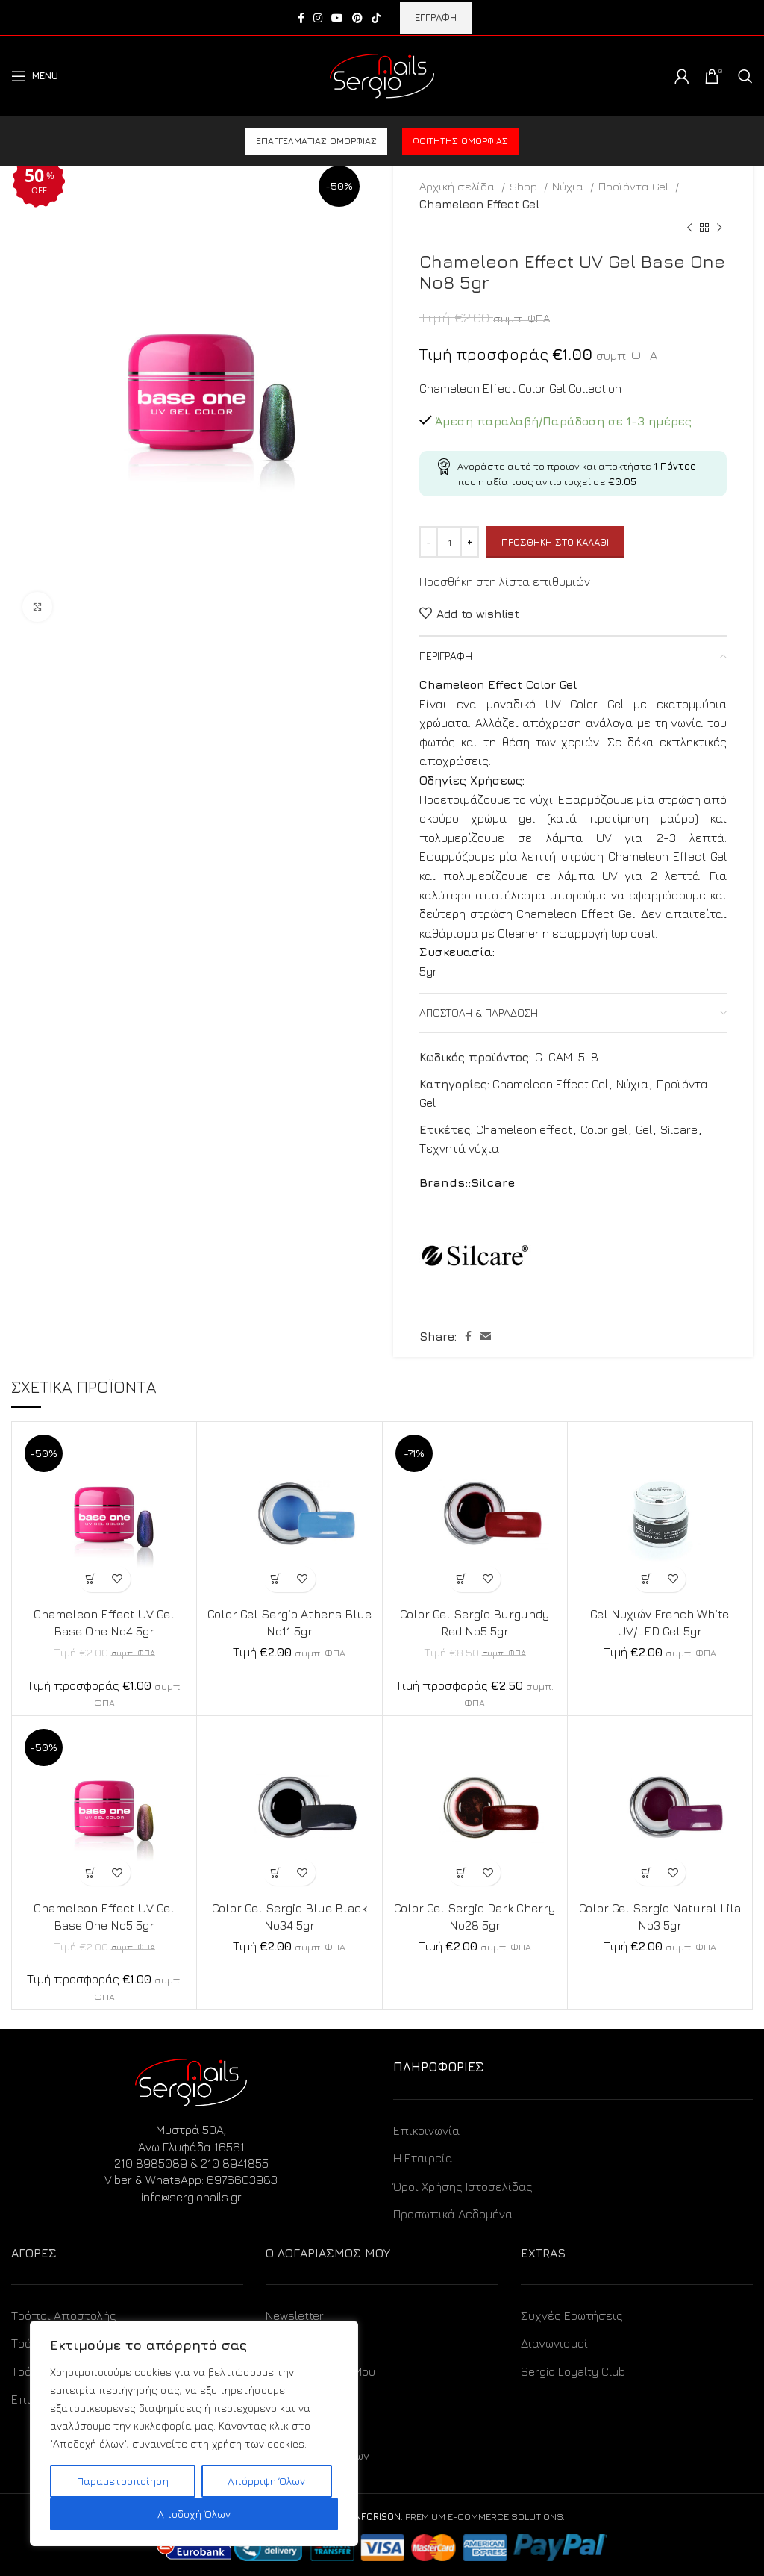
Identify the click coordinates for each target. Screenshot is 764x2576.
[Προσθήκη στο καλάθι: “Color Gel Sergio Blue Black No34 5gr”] (276, 1872)
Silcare (679, 1129)
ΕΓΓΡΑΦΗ (436, 17)
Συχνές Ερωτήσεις (572, 2315)
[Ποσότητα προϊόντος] (449, 542)
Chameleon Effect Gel (479, 203)
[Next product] (719, 228)
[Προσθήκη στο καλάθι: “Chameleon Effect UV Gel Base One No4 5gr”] (91, 1579)
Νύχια (569, 186)
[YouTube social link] (337, 18)
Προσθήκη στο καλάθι (555, 542)
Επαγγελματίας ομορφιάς (316, 140)
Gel (644, 1129)
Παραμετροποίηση (123, 2480)
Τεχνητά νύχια (459, 1148)
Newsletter (295, 2315)
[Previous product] (689, 228)
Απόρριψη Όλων (266, 2480)
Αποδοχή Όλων (194, 2513)
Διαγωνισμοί (554, 2343)
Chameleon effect (524, 1129)
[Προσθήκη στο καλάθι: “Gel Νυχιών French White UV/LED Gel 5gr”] (646, 1579)
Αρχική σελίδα (458, 186)
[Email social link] (485, 1336)
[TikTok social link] (376, 18)
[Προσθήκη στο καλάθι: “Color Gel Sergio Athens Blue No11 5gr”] (276, 1579)
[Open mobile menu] (35, 76)
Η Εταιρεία (423, 2158)
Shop (525, 186)
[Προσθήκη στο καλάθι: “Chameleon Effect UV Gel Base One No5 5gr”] (91, 1872)
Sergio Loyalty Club (573, 2371)
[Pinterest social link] (357, 18)
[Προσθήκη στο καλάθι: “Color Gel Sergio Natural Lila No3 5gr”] (646, 1872)
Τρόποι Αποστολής (63, 2315)
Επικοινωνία (426, 2130)
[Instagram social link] (318, 18)
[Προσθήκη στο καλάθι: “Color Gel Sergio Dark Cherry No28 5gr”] (461, 1872)
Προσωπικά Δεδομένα (453, 2214)
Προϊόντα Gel (634, 186)
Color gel (603, 1129)
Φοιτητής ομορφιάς (460, 140)
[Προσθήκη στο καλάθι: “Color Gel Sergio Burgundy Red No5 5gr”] (461, 1579)
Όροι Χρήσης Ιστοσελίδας (463, 2186)
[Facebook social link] (301, 18)
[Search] (745, 76)
